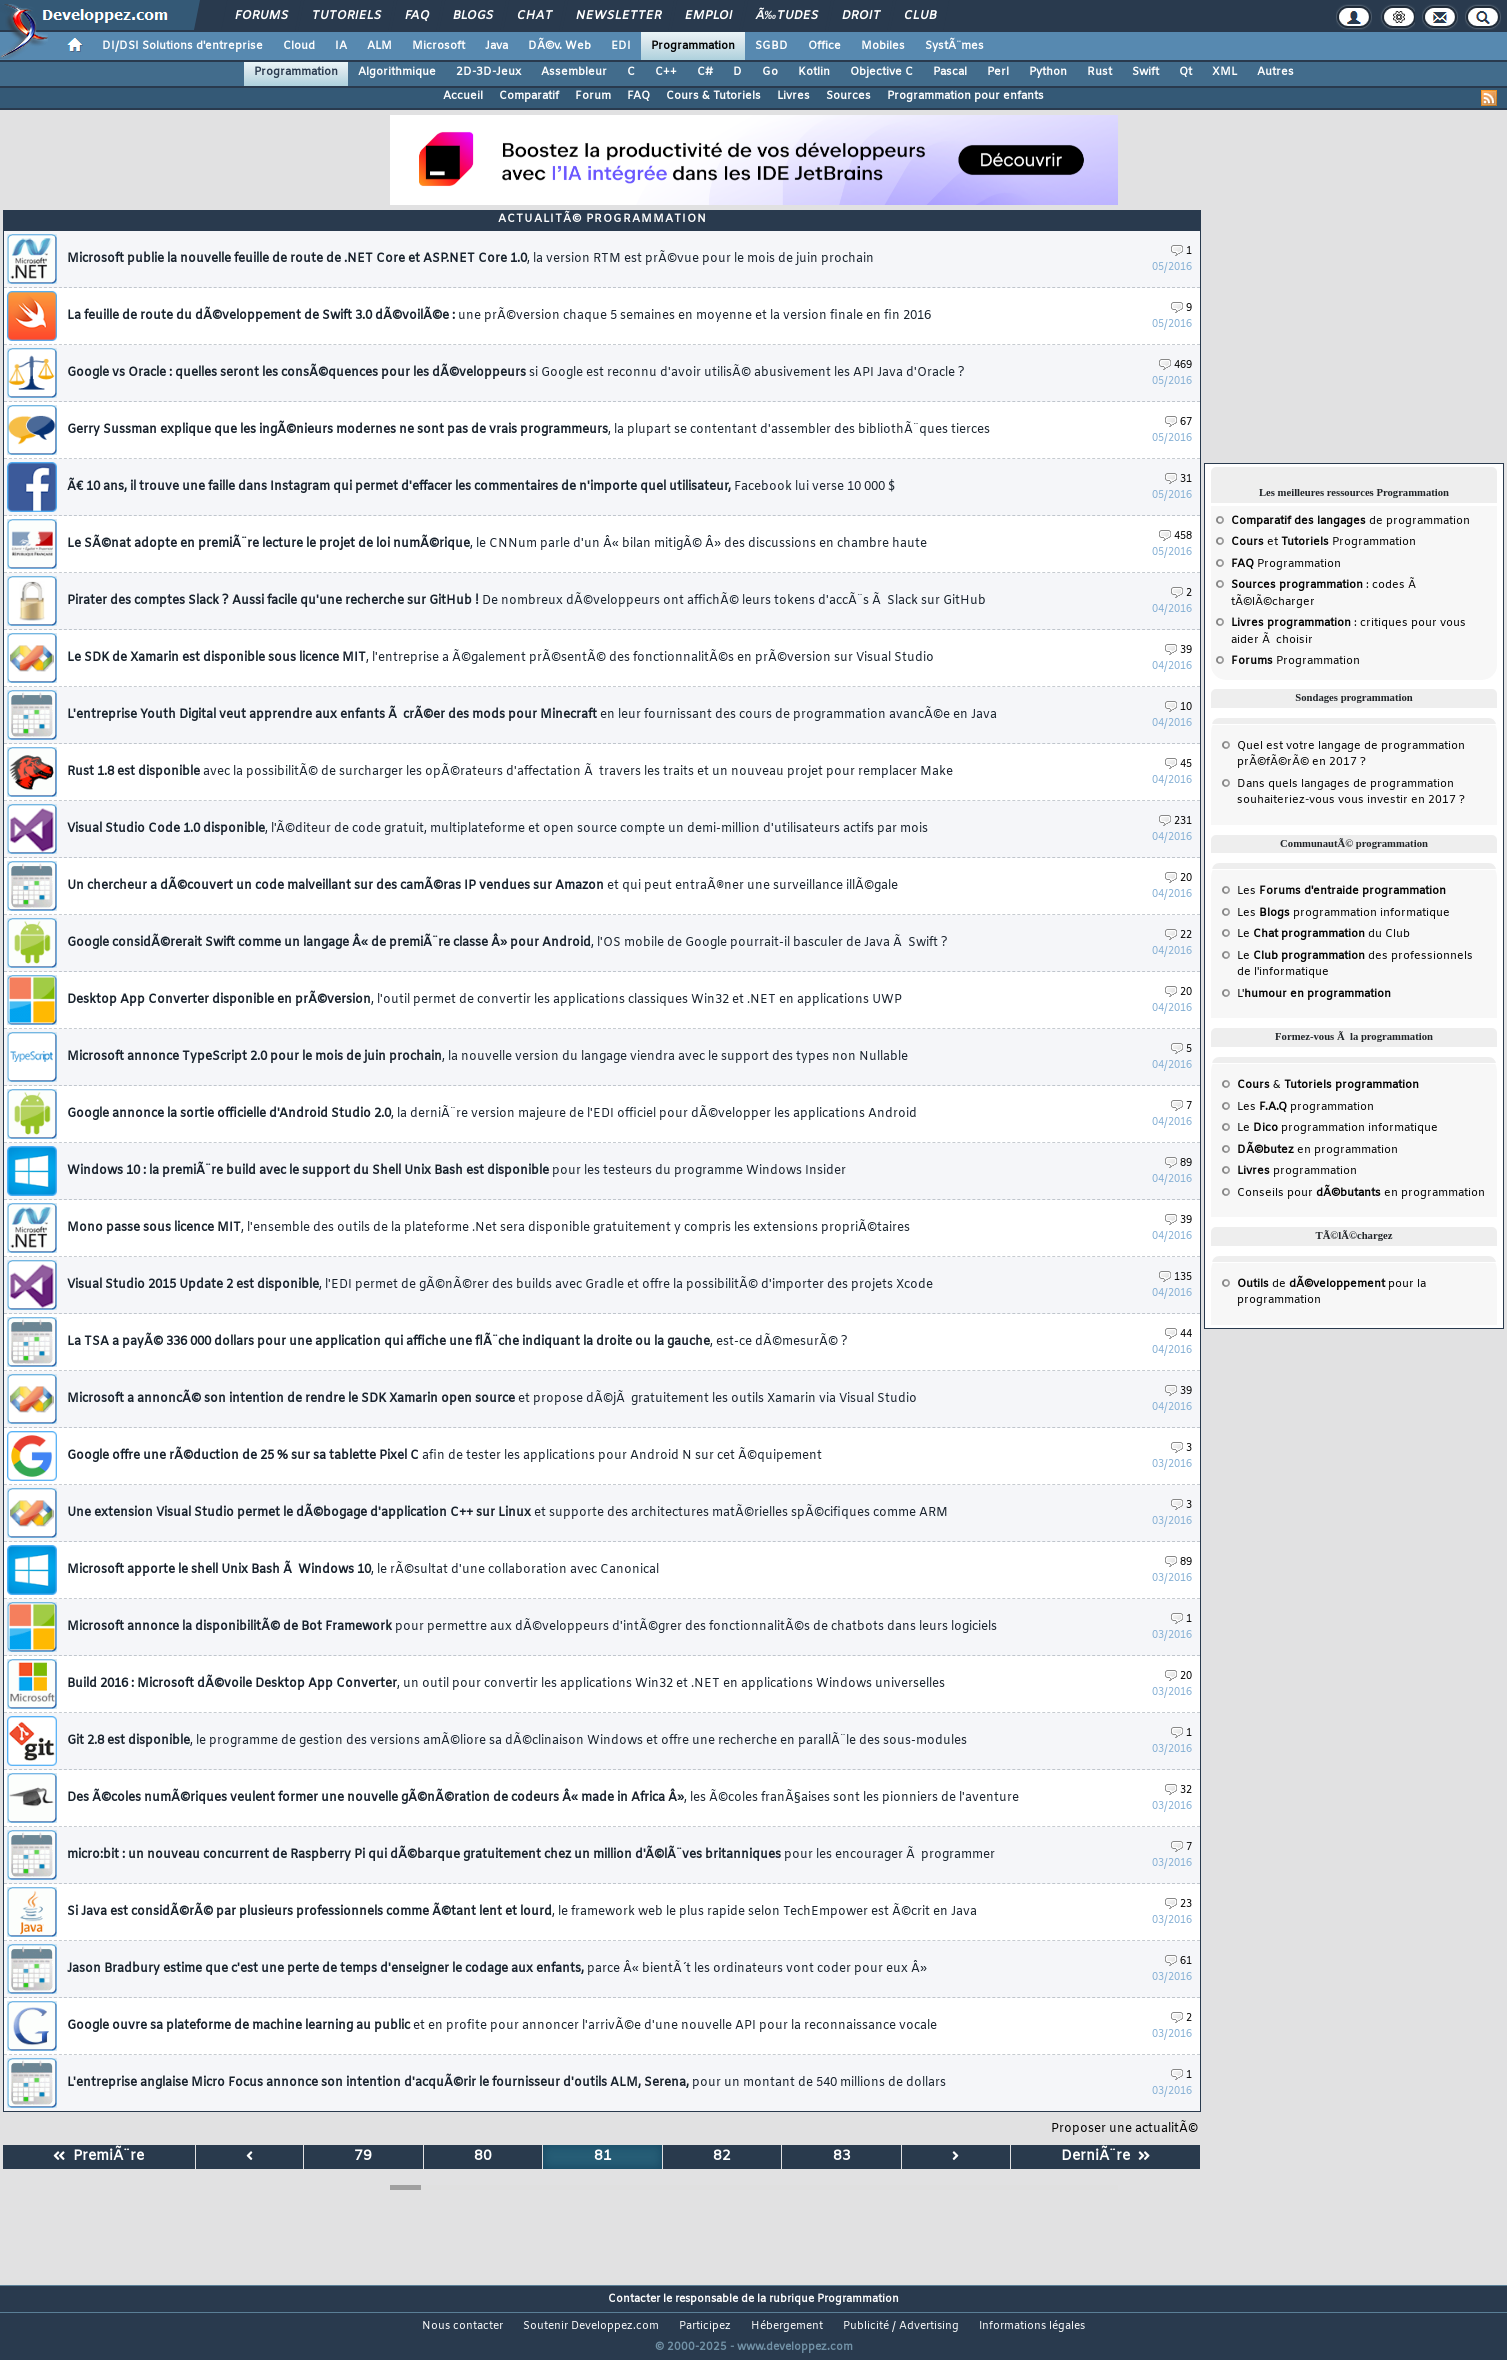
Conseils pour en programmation (1361, 1193)
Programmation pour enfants (965, 96)
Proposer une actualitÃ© (1124, 2129)
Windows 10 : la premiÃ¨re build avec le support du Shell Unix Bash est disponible (456, 1171)
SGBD (771, 46)
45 (1178, 764)
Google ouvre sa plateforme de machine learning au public (502, 2026)
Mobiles (883, 46)
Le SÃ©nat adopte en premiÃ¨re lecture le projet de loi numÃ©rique (497, 544)
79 (363, 2156)
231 (1175, 821)
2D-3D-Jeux (488, 72)
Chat (534, 16)
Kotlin (814, 72)
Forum (593, 96)
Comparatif (529, 96)
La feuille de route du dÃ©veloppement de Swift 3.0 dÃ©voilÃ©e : (499, 316)
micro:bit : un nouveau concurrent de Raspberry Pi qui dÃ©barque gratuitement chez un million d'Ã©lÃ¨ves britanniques (531, 1855)
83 (842, 2156)
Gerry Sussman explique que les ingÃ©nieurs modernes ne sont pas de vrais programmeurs (528, 430)
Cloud (299, 46)
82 (722, 2156)
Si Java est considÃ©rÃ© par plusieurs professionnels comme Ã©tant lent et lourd (522, 1912)
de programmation (1350, 521)
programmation (1297, 1171)
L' (1314, 994)
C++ (666, 72)
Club (920, 16)
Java (496, 46)
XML (1224, 72)
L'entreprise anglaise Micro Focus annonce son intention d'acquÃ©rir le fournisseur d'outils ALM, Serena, (506, 2083)
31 (1178, 479)
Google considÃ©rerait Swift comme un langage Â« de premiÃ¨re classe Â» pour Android (507, 943)
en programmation (1317, 1150)
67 (1178, 422)
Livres (793, 96)
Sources (848, 96)
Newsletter (618, 16)
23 (1178, 1904)
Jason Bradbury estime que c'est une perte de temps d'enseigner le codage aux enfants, (497, 1969)
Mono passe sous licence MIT (488, 1228)
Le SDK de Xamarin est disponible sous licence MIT (500, 658)
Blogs (473, 16)
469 (1175, 365)
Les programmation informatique (1343, 913)
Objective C (881, 72)
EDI (621, 46)
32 (1178, 1790)
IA (341, 46)
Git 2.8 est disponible (517, 1741)
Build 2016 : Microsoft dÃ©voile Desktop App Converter (506, 1684)
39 (1178, 650)
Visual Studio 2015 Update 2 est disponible (500, 1285)
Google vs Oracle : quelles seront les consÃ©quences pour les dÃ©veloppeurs (516, 373)
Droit (861, 16)
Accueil (463, 96)
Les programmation (1305, 1107)
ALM (379, 46)
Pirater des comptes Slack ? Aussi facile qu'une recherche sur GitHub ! (526, 601)
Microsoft (438, 46)
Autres (1275, 72)
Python (1048, 72)
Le (1301, 934)
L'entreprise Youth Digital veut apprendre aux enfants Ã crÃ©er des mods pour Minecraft (532, 715)
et (1281, 542)
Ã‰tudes (787, 16)
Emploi (708, 16)
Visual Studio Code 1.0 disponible (497, 829)
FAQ (417, 16)
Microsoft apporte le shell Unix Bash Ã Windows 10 (363, 1570)
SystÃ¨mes (954, 46)
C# (705, 72)
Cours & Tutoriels (713, 96)
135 (1175, 1277)
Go (770, 72)
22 (1178, 935)
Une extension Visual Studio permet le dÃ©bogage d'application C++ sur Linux (507, 1513)
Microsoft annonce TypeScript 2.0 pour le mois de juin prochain (487, 1057)
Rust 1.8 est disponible (510, 772)
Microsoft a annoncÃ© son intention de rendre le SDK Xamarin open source (492, 1399)
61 (1178, 1961)
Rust (1099, 72)
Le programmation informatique (1337, 1128)
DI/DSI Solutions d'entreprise (182, 46)
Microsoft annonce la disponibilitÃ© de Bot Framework (532, 1627)
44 (1178, 1334)
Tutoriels (346, 16)
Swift (1145, 72)
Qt (1185, 72)
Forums (261, 16)
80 (483, 2156)
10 (1178, 707)
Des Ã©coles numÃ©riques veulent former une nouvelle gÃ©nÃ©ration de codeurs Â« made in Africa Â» (543, 1798)
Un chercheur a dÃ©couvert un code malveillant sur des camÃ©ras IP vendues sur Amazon (482, 886)
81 (603, 2156)
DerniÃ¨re (1105, 2156)
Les (1341, 891)
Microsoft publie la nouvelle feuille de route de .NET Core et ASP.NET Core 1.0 (470, 259)
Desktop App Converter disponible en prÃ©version (484, 1000)
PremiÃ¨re (98, 2156)
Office (824, 46)
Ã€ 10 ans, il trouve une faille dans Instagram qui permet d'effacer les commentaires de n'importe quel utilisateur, (481, 487)
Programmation (693, 46)
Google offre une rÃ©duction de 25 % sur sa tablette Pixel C (444, 1456)
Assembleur (574, 72)
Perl (998, 72)
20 (1178, 878)
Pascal (950, 72)
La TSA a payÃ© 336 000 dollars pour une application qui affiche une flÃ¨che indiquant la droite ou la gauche (457, 1342)
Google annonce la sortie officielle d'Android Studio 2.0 (492, 1114)
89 (1178, 1163)
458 (1175, 536)
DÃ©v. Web (559, 46)
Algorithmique (397, 72)
